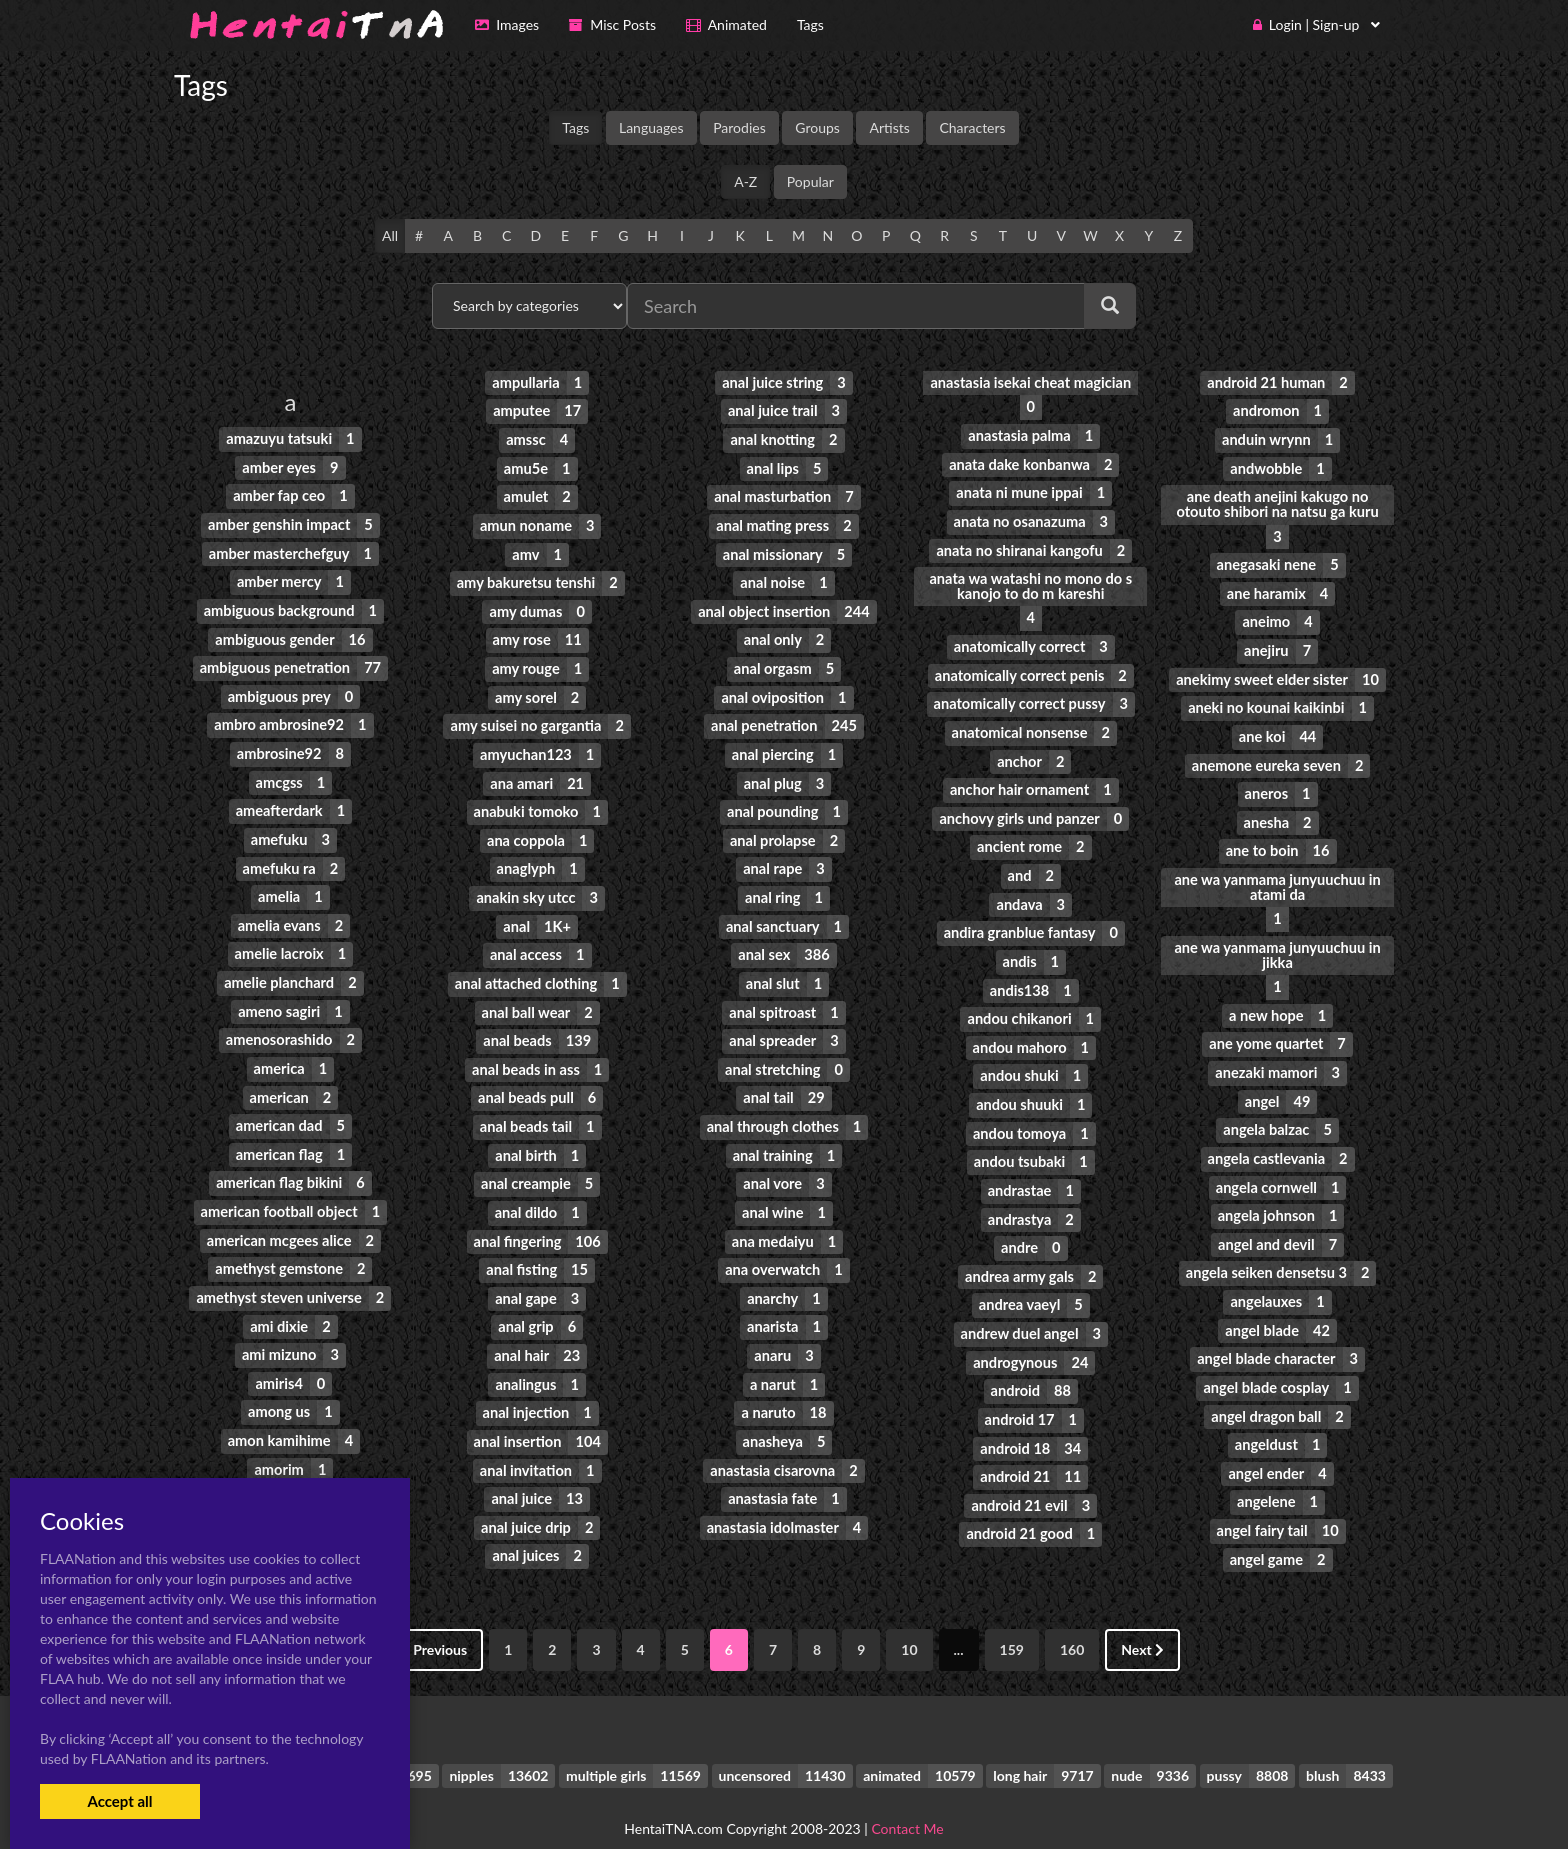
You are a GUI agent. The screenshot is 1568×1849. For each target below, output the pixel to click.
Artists (889, 127)
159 (1012, 1620)
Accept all (119, 1801)
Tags (575, 127)
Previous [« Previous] (434, 1620)
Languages (651, 127)
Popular (810, 181)
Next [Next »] (1142, 1620)
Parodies (739, 127)
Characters (972, 127)
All (390, 235)
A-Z (745, 181)
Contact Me (907, 1798)
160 (1072, 1620)
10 (909, 1620)
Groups (817, 127)
